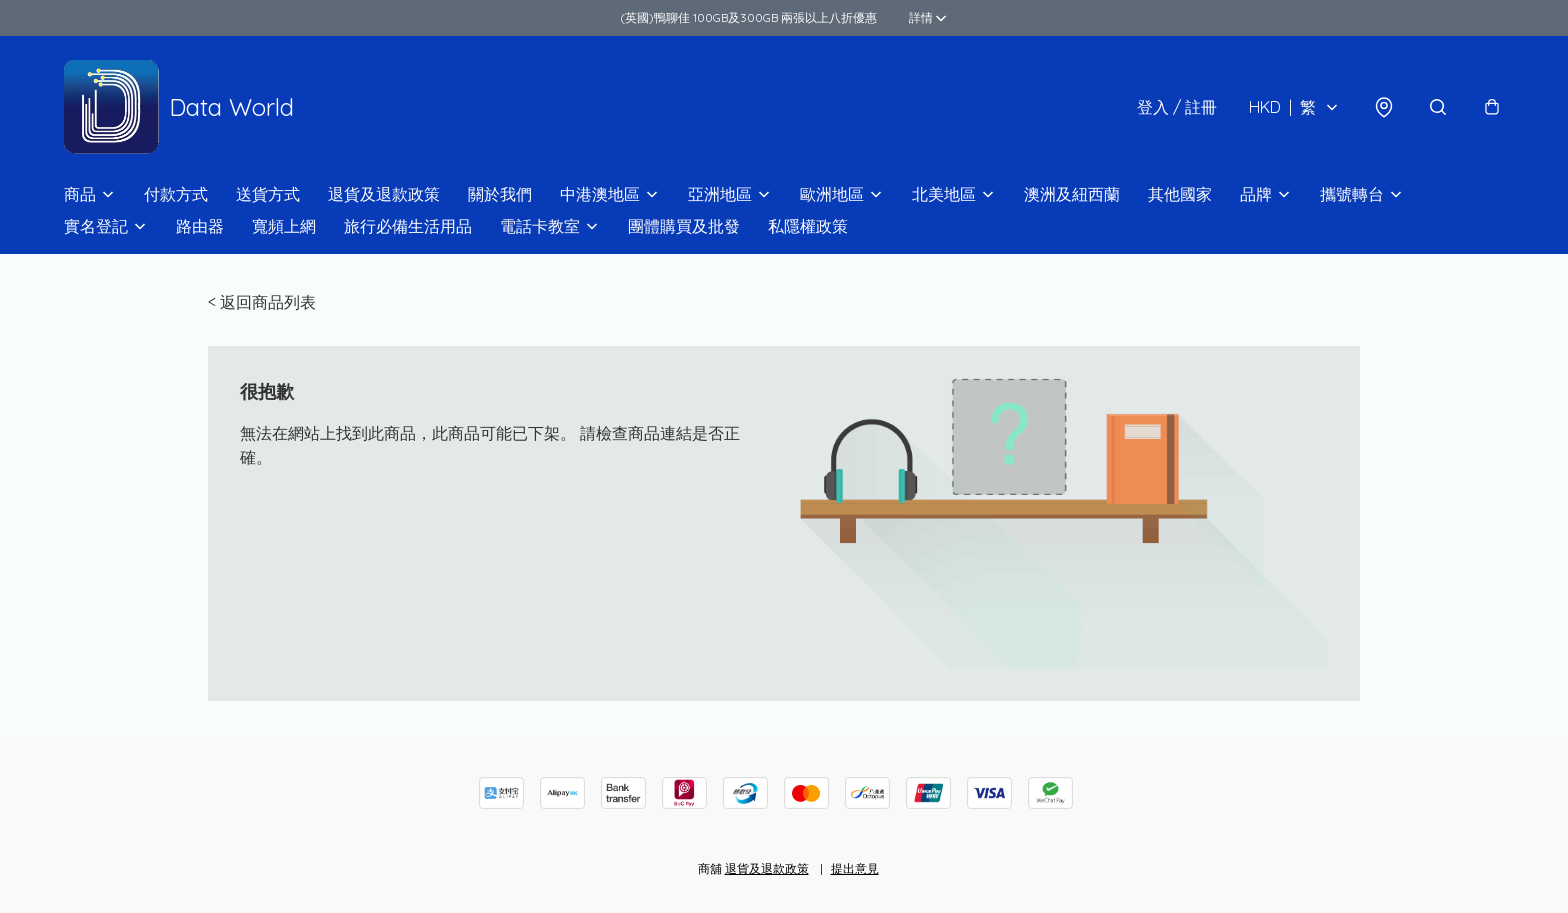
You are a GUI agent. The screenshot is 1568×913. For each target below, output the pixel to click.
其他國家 (1180, 194)
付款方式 (176, 194)
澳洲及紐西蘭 (1072, 194)
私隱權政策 (808, 226)
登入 (1177, 107)
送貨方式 (268, 194)
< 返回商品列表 (262, 302)
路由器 (200, 226)
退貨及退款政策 (384, 194)
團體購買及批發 (684, 226)
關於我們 (500, 194)
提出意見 (855, 868)
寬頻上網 (284, 226)
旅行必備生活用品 (408, 226)
